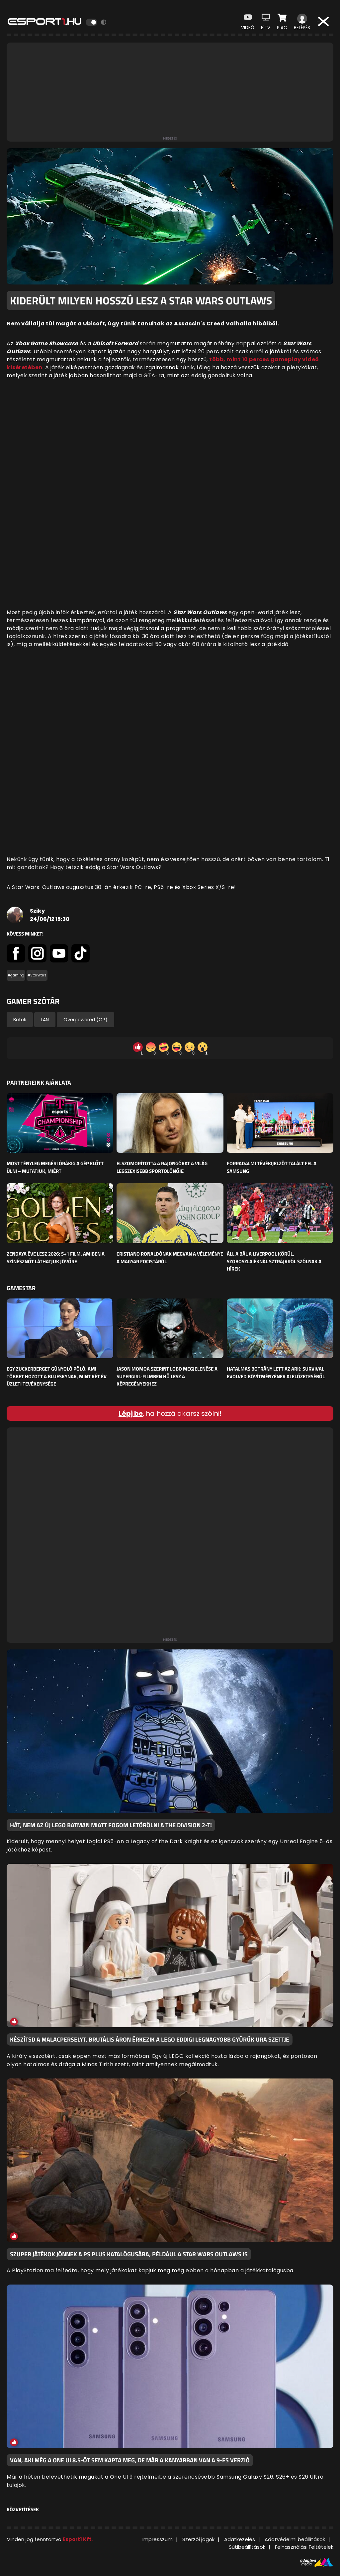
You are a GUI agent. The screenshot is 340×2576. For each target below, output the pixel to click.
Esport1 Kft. (78, 2539)
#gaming (16, 975)
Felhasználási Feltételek (304, 2546)
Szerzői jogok (198, 2539)
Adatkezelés (239, 2539)
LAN (45, 1019)
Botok (19, 1019)
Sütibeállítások (247, 2546)
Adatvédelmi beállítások (295, 2539)
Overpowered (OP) (85, 1019)
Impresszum (157, 2539)
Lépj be (131, 1413)
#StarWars (37, 975)
